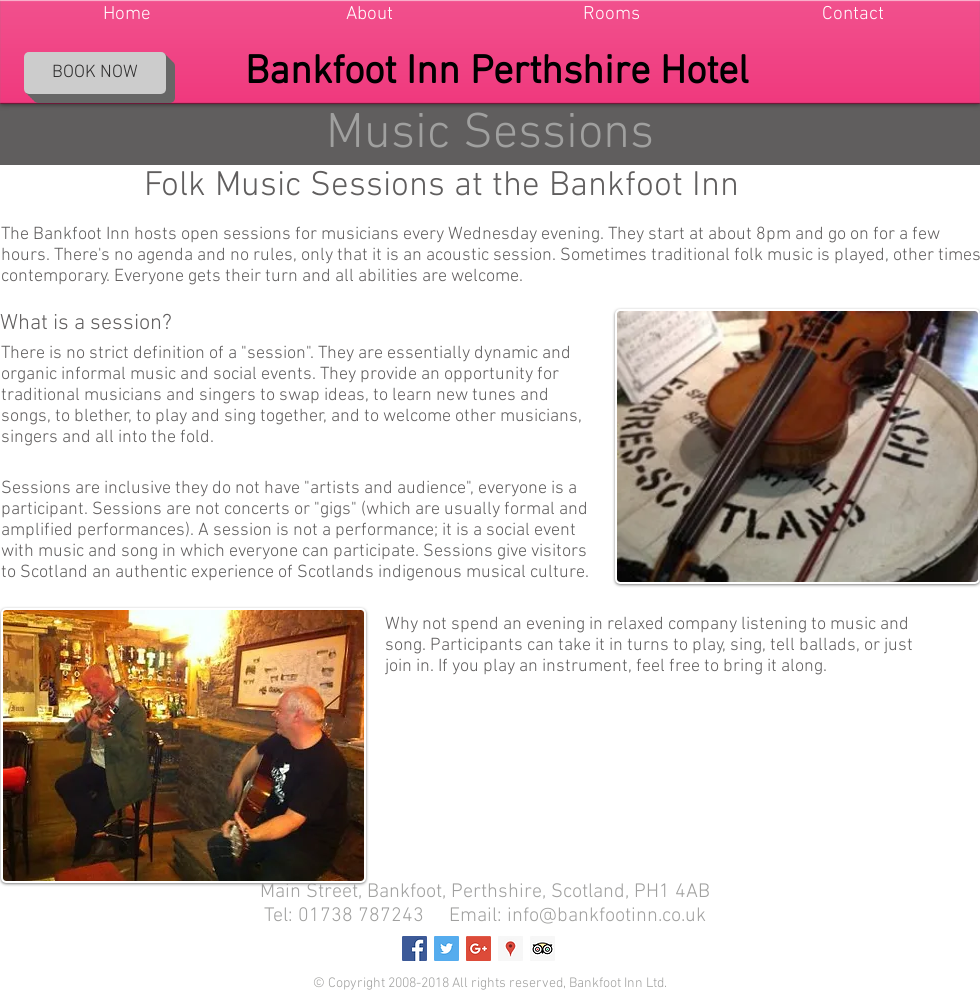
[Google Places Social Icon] (510, 948)
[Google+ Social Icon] (478, 948)
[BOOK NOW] (95, 73)
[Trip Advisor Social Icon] (542, 948)
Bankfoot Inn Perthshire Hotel (496, 73)
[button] (369, 14)
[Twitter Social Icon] (446, 948)
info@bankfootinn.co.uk (606, 916)
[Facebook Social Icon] (414, 948)
